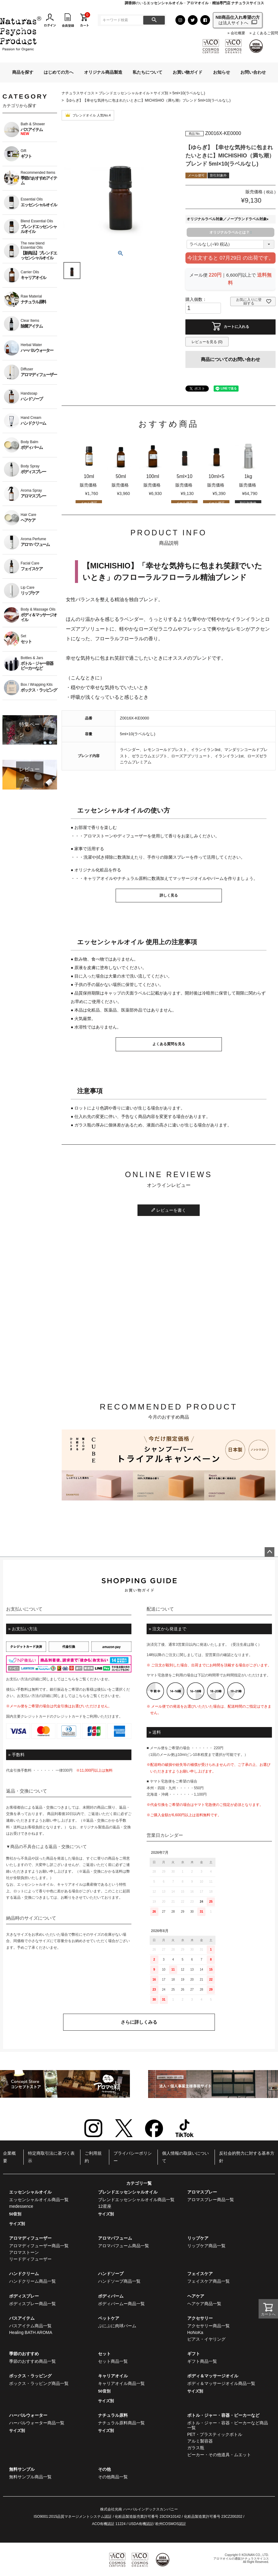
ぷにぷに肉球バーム (117, 2325)
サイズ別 (161, 93)
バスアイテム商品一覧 (30, 2325)
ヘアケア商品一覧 (204, 2303)
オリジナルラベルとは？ (229, 232)
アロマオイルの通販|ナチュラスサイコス (241, 2558)
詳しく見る (169, 895)
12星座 (104, 2206)
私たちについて (147, 72)
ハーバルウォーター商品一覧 (36, 2422)
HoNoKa (195, 2332)
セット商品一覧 (113, 2361)
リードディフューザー (30, 2259)
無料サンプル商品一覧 (30, 2476)
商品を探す (22, 72)
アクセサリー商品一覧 (208, 2325)
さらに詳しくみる (139, 2022)
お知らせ (221, 72)
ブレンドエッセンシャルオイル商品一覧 (136, 2199)
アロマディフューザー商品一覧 (39, 2245)
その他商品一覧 (113, 2476)
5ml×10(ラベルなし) (188, 93)
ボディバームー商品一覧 (121, 2303)
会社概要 (238, 33)
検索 (154, 20)
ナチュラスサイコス (78, 93)
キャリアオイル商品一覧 (121, 2383)
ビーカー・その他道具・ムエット (219, 2454)
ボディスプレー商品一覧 (32, 2303)
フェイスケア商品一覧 (208, 2281)
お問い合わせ (253, 72)
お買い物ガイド (187, 72)
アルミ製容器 (200, 2441)
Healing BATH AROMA (30, 2332)
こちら (69, 1679)
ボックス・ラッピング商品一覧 (39, 2383)
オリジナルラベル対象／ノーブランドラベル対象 (228, 219)
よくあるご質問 (265, 33)
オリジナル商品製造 (103, 72)
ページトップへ (269, 1552)
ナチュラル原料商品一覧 (121, 2422)
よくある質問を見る (168, 1044)
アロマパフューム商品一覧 (123, 2245)
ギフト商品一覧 (202, 2361)
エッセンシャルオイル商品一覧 (39, 2199)
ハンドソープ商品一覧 (119, 2281)
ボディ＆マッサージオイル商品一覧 (221, 2383)
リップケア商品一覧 (206, 2245)
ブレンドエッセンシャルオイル (124, 93)
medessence (21, 2206)
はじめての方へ (58, 72)
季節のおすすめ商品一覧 (32, 2361)
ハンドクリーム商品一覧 (32, 2281)
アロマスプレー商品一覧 (210, 2199)
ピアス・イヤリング (206, 2339)
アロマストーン (24, 2252)
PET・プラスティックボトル (214, 2434)
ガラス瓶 (195, 2447)
